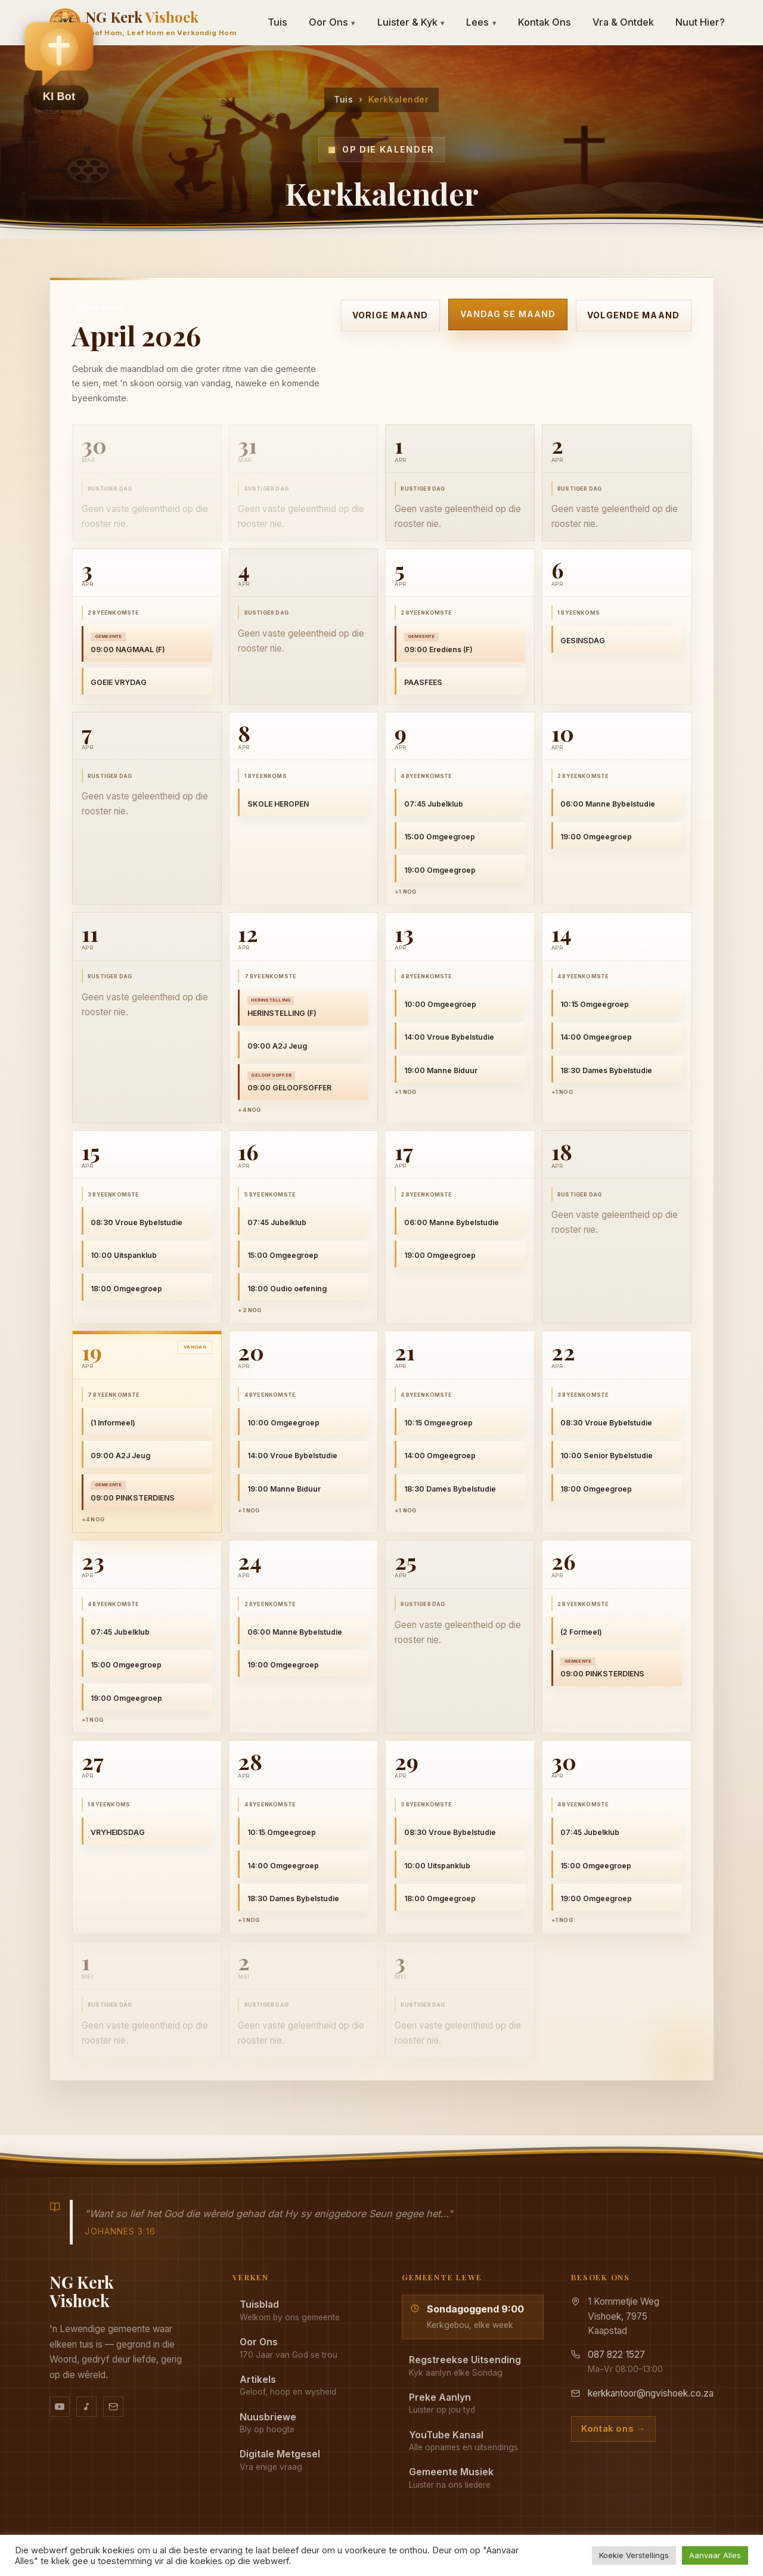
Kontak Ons (544, 22)
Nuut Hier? (700, 22)
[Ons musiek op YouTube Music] (86, 2407)
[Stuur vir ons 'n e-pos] (113, 2407)
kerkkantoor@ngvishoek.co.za (651, 2393)
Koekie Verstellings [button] (634, 2555)
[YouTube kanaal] (59, 2407)
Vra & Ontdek (623, 22)
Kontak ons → (613, 2428)
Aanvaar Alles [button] (715, 2555)
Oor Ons (332, 22)
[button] (59, 66)
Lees (481, 22)
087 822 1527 (616, 2354)
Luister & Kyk (411, 22)
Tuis (343, 99)
